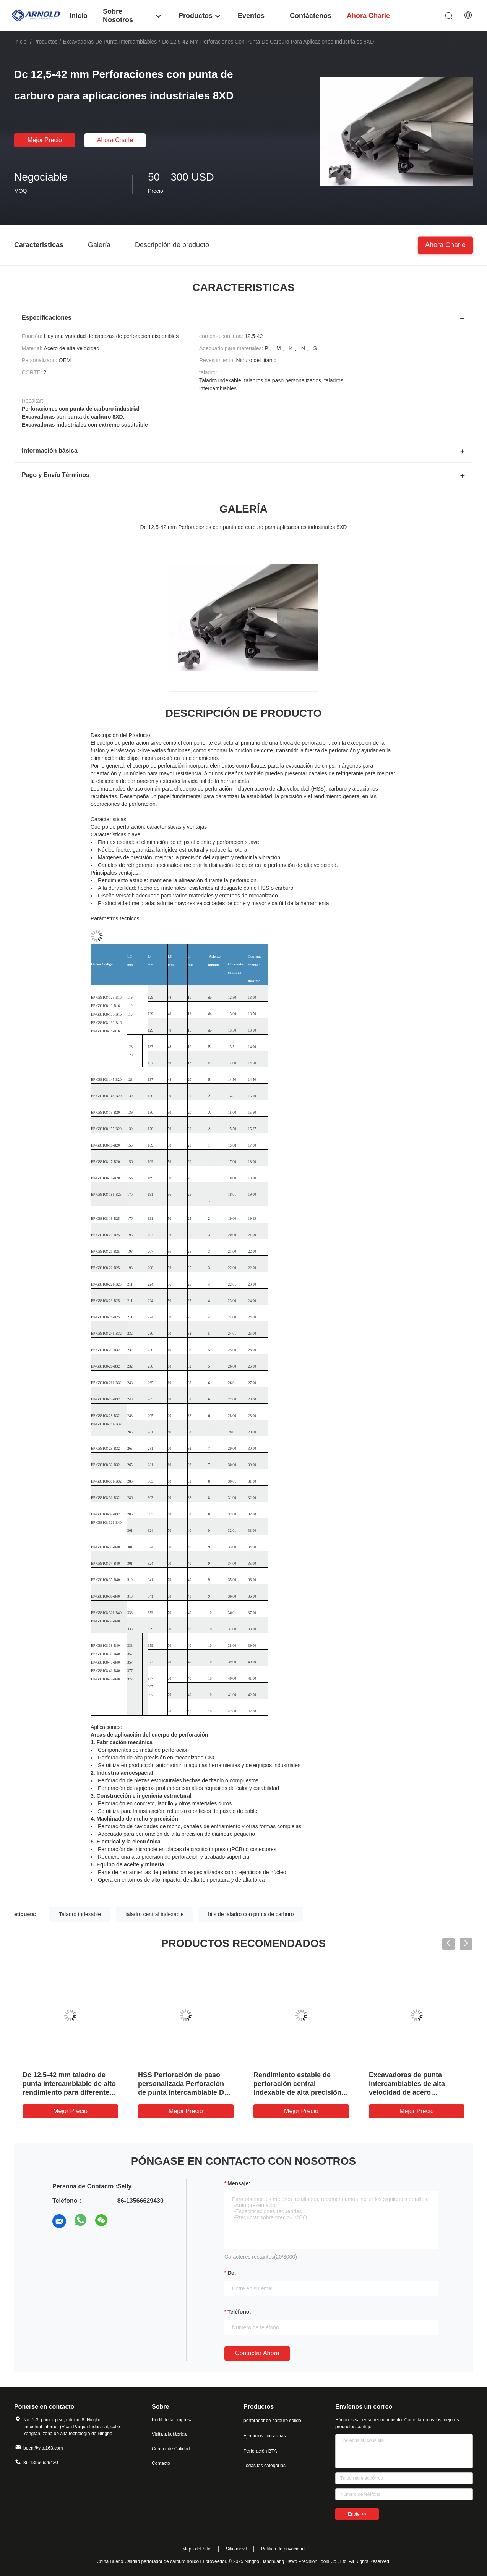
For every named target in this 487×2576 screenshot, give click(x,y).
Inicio (20, 42)
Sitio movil (236, 2549)
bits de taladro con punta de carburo (251, 1914)
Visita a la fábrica (169, 2434)
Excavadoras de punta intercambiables (110, 42)
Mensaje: (238, 2183)
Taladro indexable (80, 1914)
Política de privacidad (283, 2549)
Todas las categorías (265, 2465)
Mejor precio (45, 140)
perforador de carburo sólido (272, 2420)
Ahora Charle (115, 140)
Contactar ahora (257, 2353)
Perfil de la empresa (172, 2419)
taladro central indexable (154, 1914)
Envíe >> (357, 2514)
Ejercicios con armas (265, 2436)
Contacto (161, 2463)
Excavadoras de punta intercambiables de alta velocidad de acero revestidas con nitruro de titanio (410, 2092)
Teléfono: (239, 2312)
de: (231, 2273)
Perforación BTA (260, 2451)
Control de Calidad (171, 2448)
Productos (45, 42)
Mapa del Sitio (196, 2549)
